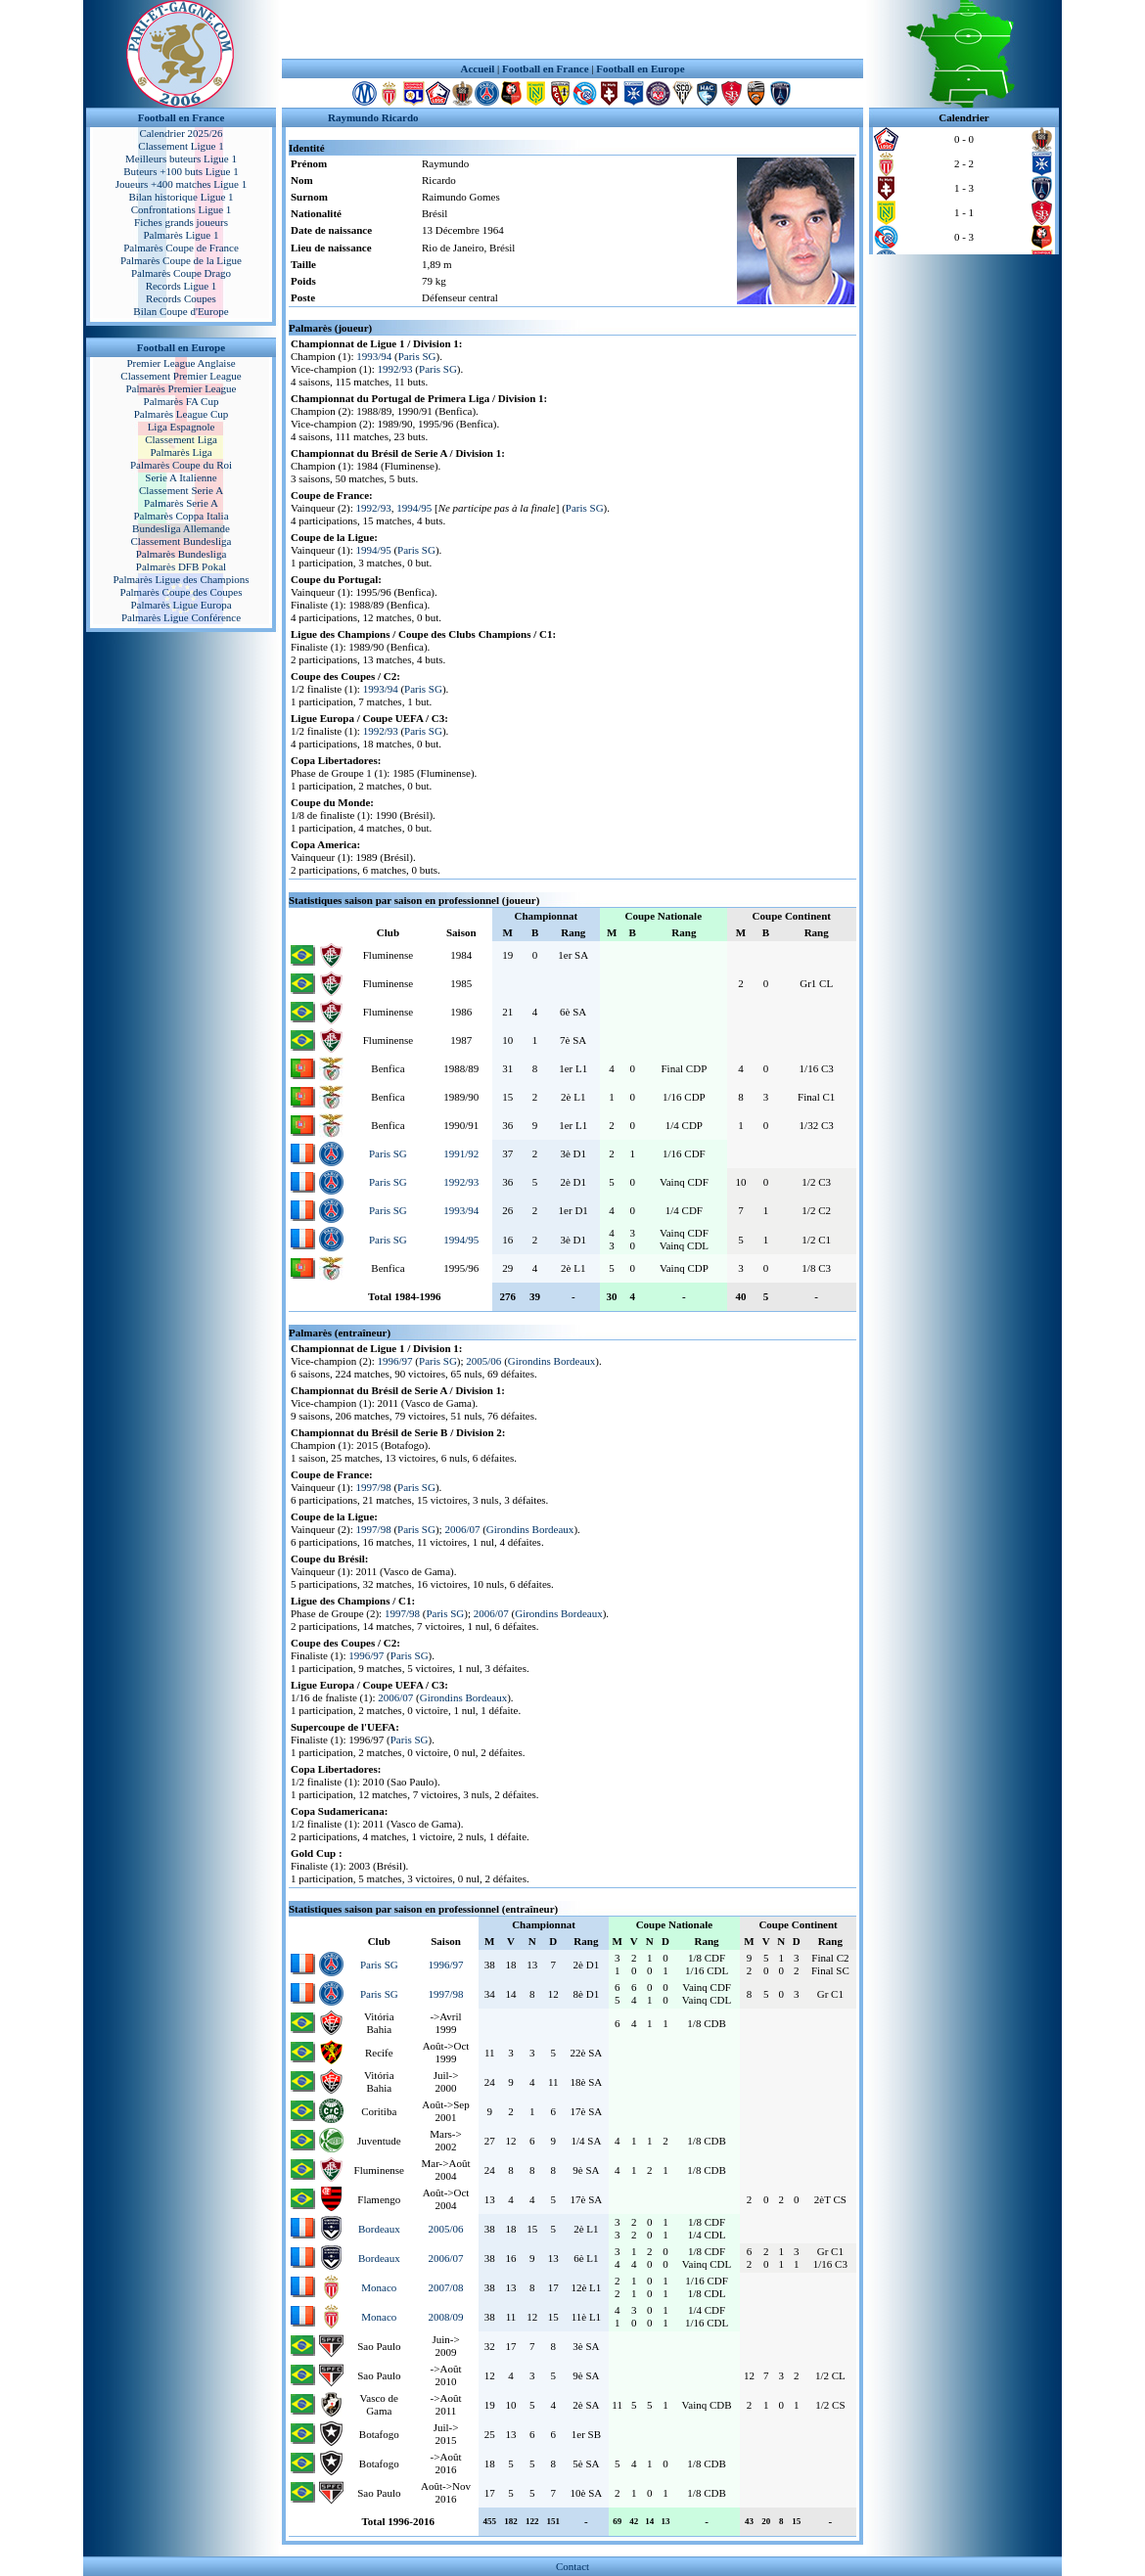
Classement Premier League (180, 376)
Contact (572, 2566)
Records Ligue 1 (181, 286)
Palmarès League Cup (181, 414)
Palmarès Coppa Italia (180, 515)
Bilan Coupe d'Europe (180, 311)
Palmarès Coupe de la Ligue (181, 260)
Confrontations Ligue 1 (181, 209)
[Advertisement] (573, 29)
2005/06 (483, 1361)
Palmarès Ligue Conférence (181, 617)
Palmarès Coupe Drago (181, 273)
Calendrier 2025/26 (180, 133)
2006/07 (462, 1529)
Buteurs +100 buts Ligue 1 (180, 171)
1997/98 (373, 1487)
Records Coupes (181, 298)
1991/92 (461, 1153)
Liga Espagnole (181, 426)
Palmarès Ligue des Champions (181, 579)
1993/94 (373, 356)
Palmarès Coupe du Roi (181, 465)
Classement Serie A (181, 490)
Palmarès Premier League (180, 388)
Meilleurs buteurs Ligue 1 (181, 158)
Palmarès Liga (180, 452)
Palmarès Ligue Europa (180, 604)
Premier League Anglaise (180, 363)
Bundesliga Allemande (181, 528)
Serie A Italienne (180, 477)
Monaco (378, 2287)
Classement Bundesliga (181, 541)
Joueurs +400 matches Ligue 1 (181, 184)
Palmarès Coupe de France (181, 247)
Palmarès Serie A (181, 503)
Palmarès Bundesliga (181, 554)
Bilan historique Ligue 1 (180, 197)
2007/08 (445, 2287)
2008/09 (445, 2317)
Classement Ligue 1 (180, 146)
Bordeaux (379, 2229)
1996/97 (395, 1361)
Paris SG (417, 356)
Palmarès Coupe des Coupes (181, 592)
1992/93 (395, 369)
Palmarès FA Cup (181, 401)
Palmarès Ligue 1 (181, 235)
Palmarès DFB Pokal (181, 566)
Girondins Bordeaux (552, 1361)
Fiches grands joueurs (181, 222)
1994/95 (414, 508)
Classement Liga (181, 439)
